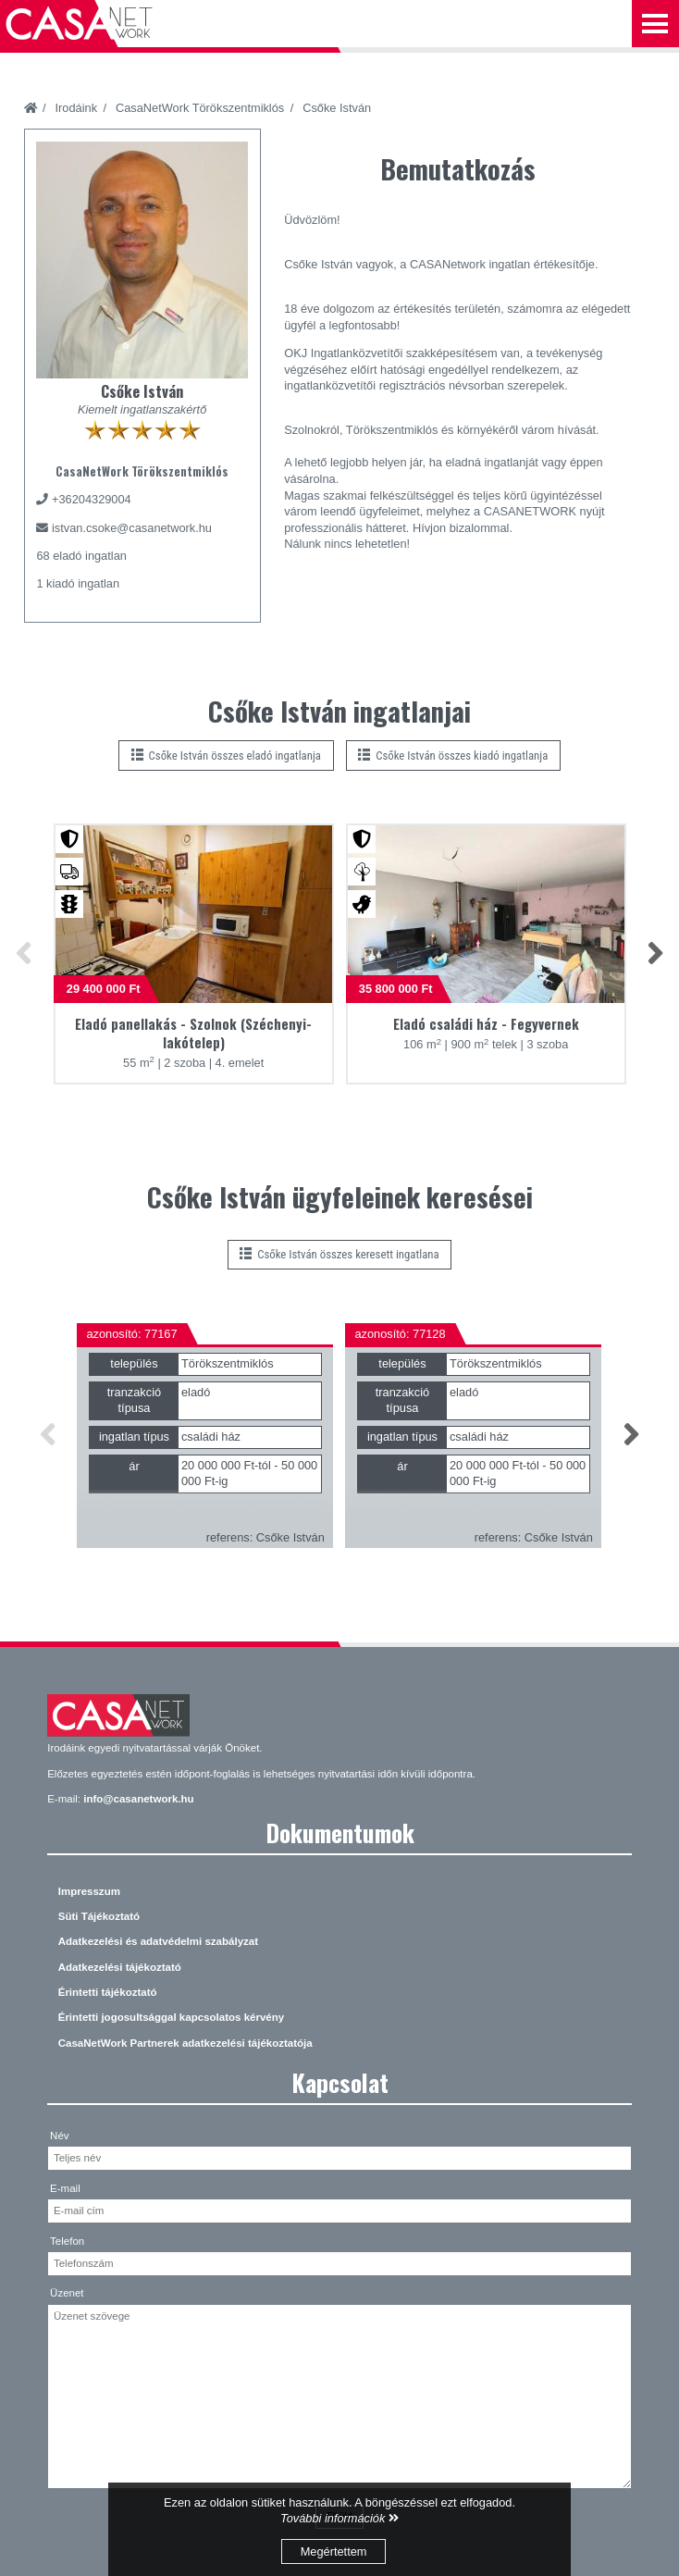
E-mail (65, 2188)
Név (59, 2135)
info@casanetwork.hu (138, 1798)
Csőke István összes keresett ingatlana (339, 1254)
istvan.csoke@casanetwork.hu (132, 528)
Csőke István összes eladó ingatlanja (226, 755)
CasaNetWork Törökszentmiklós (200, 108)
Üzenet (67, 2292)
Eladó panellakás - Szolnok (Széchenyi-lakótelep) (193, 1033)
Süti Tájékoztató (99, 1916)
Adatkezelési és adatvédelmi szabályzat (158, 1941)
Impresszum (89, 1891)
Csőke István (336, 108)
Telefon (67, 2241)
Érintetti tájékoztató (107, 1992)
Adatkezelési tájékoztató (119, 1967)
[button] (23, 954)
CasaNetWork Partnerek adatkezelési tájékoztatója (185, 2043)
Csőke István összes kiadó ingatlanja (453, 755)
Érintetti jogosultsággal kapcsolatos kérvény (171, 2017)
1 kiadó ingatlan (77, 583)
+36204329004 (91, 499)
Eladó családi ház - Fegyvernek (486, 1024)
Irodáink (77, 108)
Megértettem (334, 2551)
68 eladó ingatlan (81, 556)
